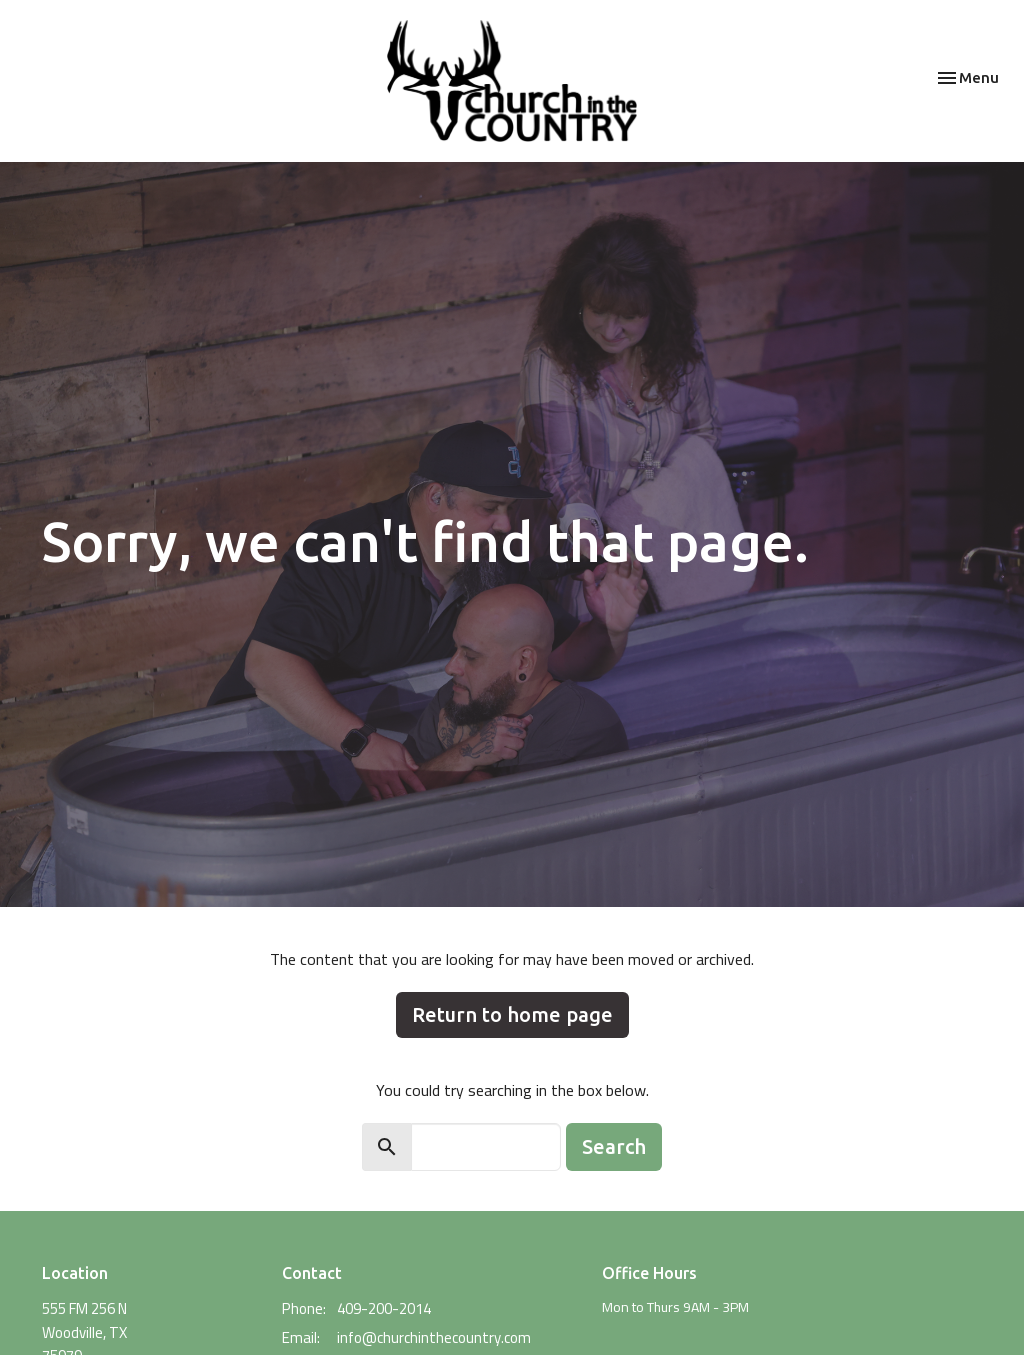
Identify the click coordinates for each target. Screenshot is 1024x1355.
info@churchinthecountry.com (434, 1337)
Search (614, 1146)
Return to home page (512, 1014)
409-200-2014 (384, 1308)
